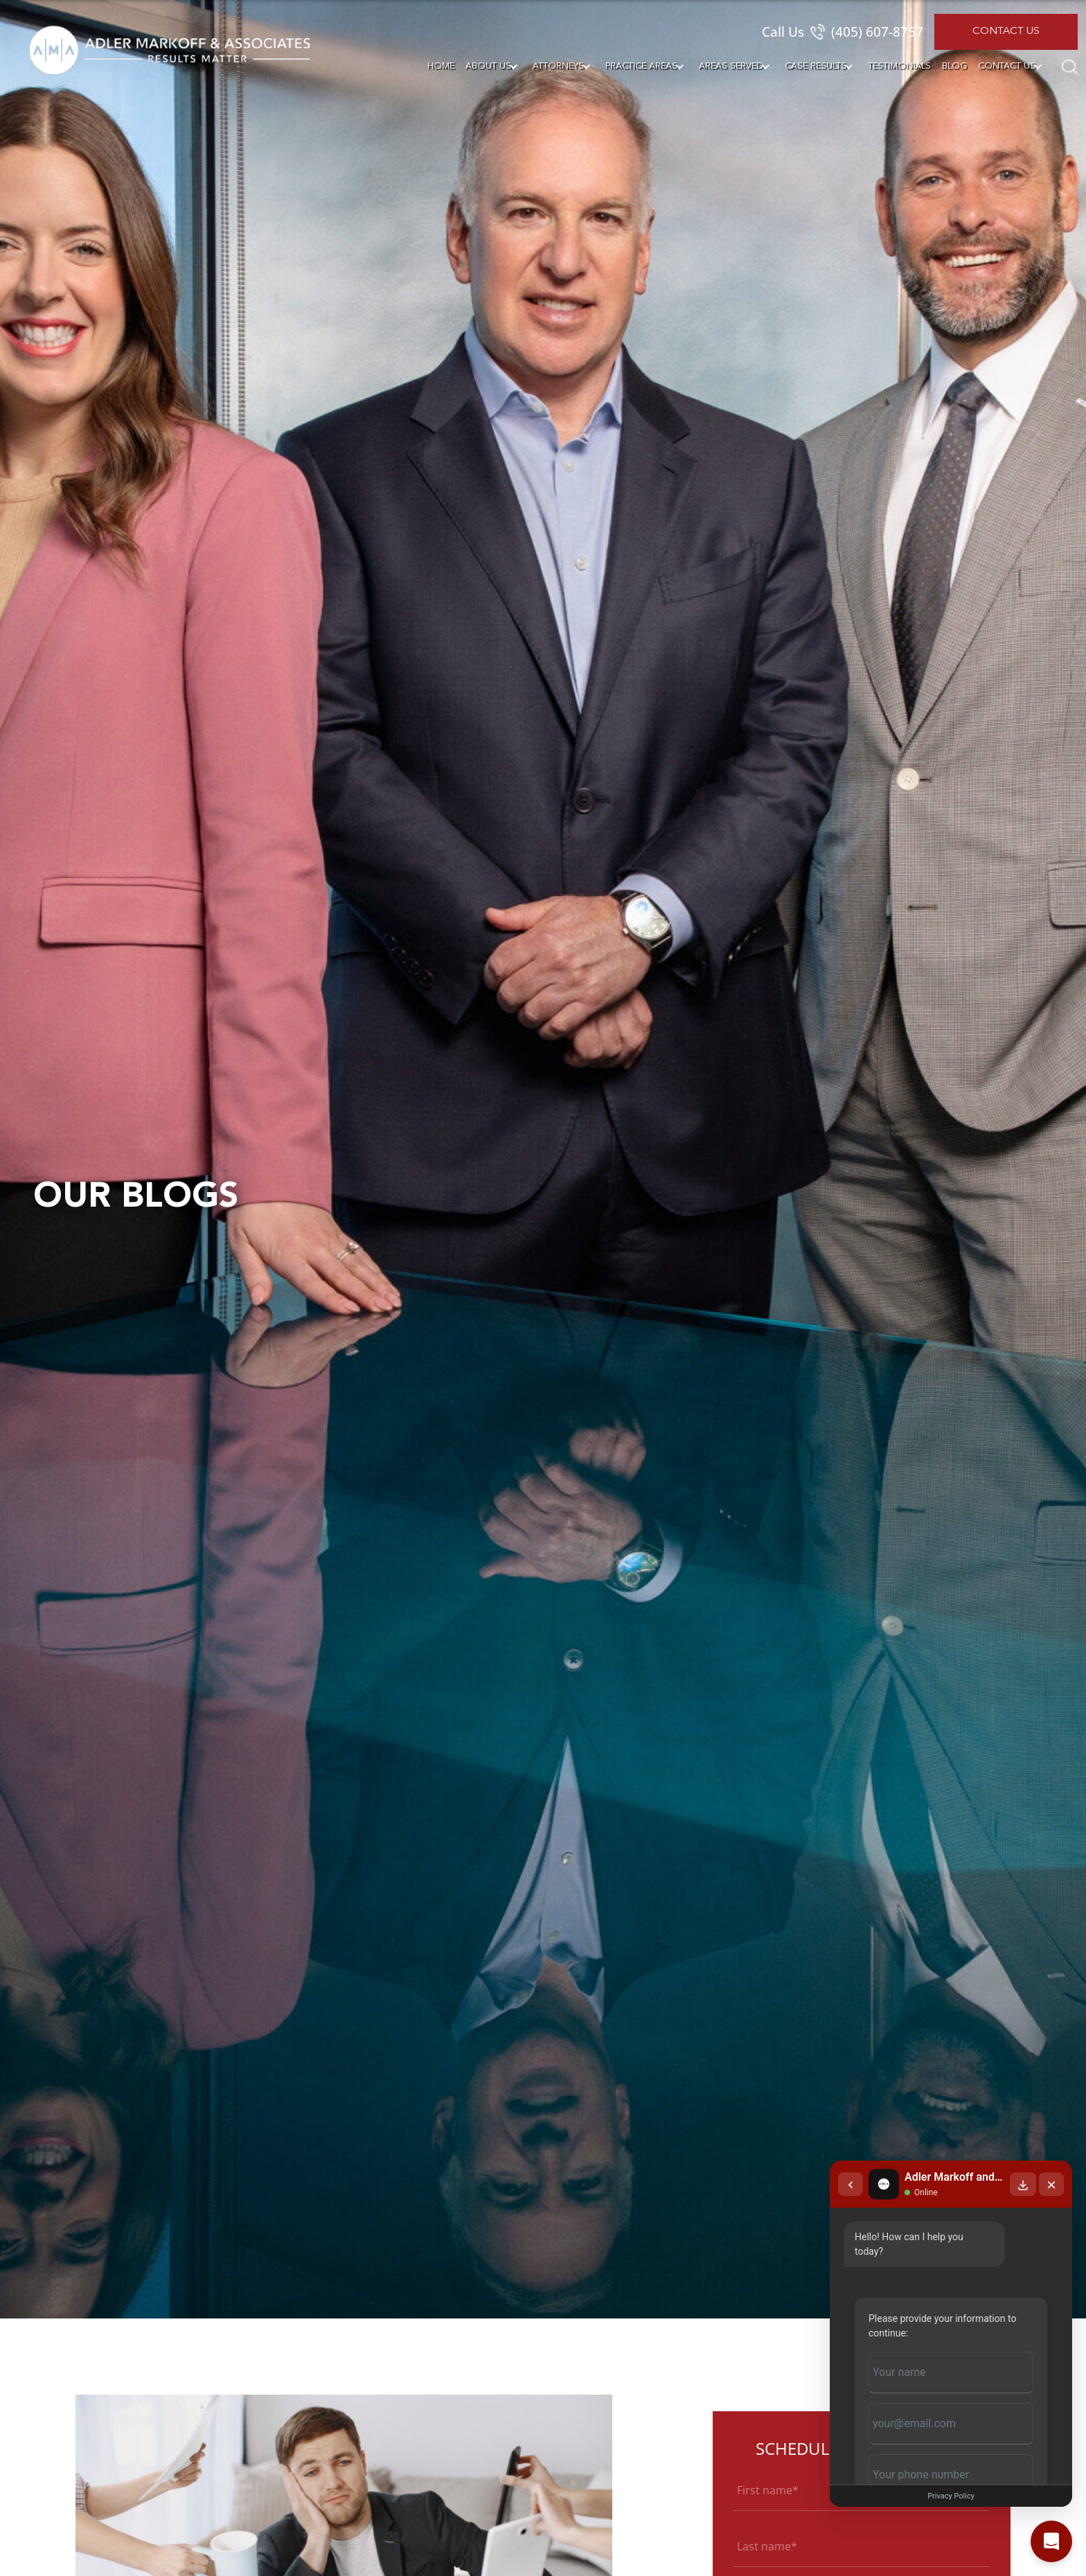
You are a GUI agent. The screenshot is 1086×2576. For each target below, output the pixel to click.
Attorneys (558, 66)
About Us (488, 66)
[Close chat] (1051, 2184)
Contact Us (1006, 31)
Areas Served (731, 66)
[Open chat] (1051, 2541)
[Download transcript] (1023, 2184)
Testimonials (899, 66)
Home (440, 66)
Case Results (815, 66)
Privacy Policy (950, 2496)
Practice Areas (641, 66)
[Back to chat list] (850, 2184)
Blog (954, 66)
